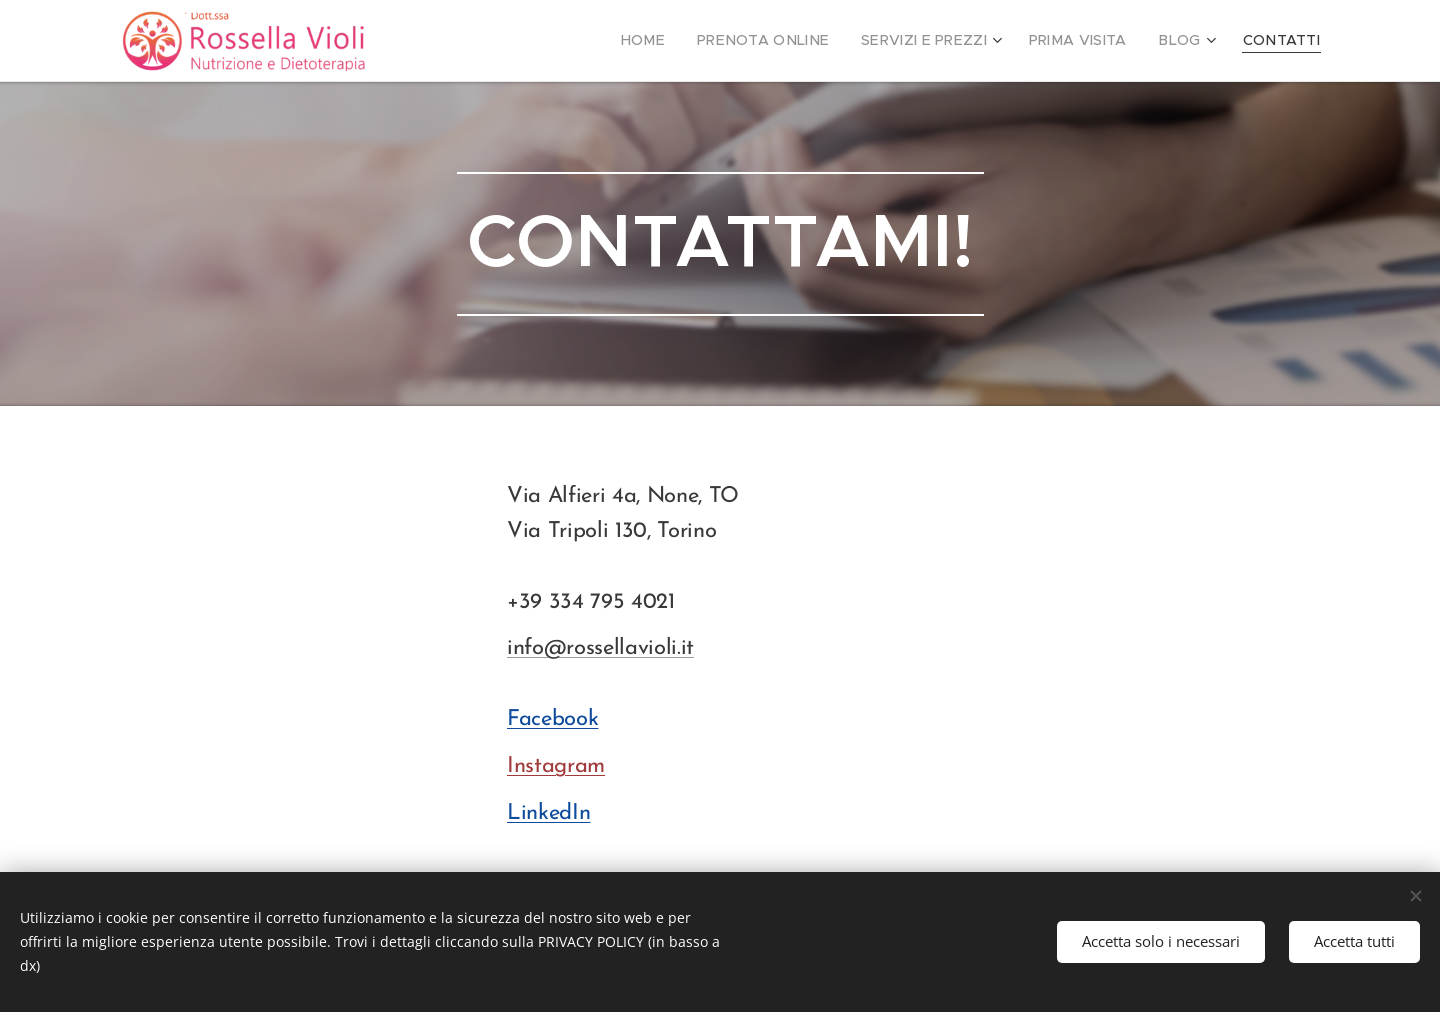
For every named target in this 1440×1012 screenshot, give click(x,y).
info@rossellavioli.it (600, 648)
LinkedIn (548, 813)
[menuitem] (687, 41)
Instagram (556, 766)
